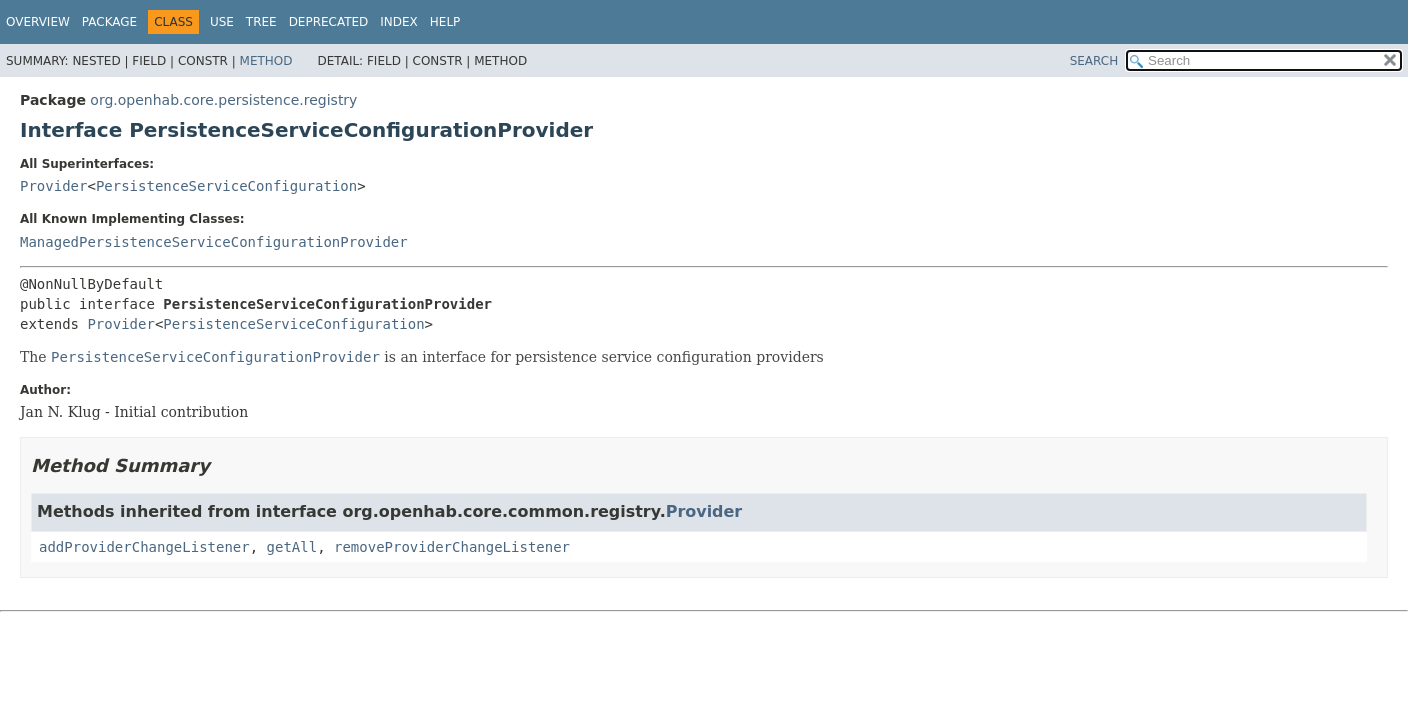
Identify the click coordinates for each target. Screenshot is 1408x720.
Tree (261, 22)
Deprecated (329, 22)
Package (109, 22)
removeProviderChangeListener (452, 547)
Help (445, 22)
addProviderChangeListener (144, 547)
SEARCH (1094, 61)
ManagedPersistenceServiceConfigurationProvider (214, 242)
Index (399, 22)
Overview (38, 22)
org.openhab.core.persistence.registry (223, 100)
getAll (292, 547)
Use (222, 22)
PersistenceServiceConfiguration (226, 186)
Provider (53, 186)
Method (266, 61)
